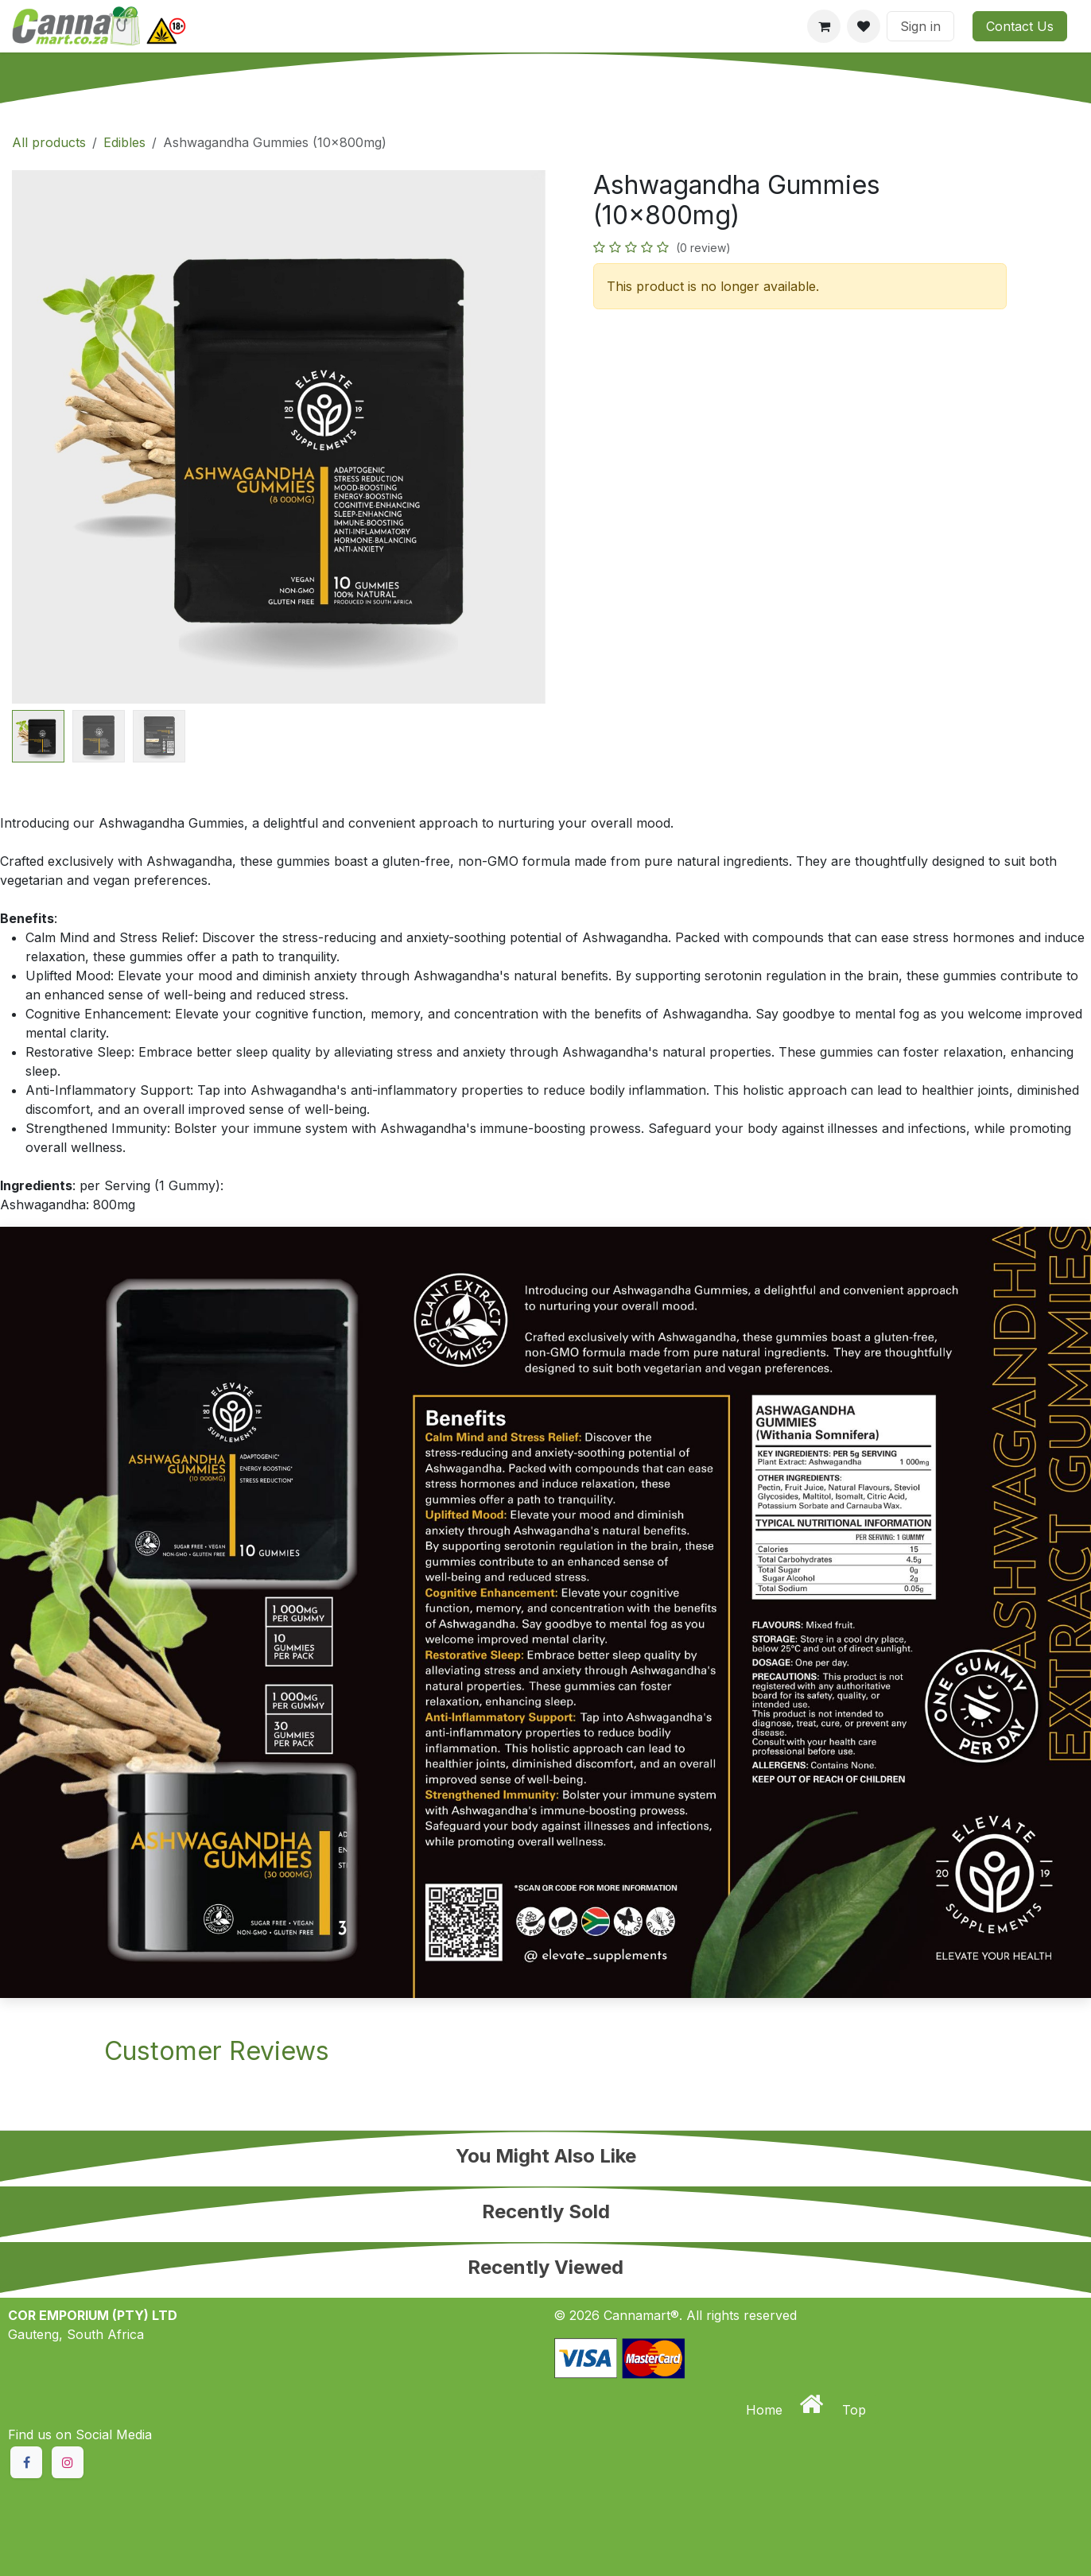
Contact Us (1020, 26)
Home (766, 2410)
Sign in (920, 26)
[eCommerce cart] (824, 26)
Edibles (124, 142)
